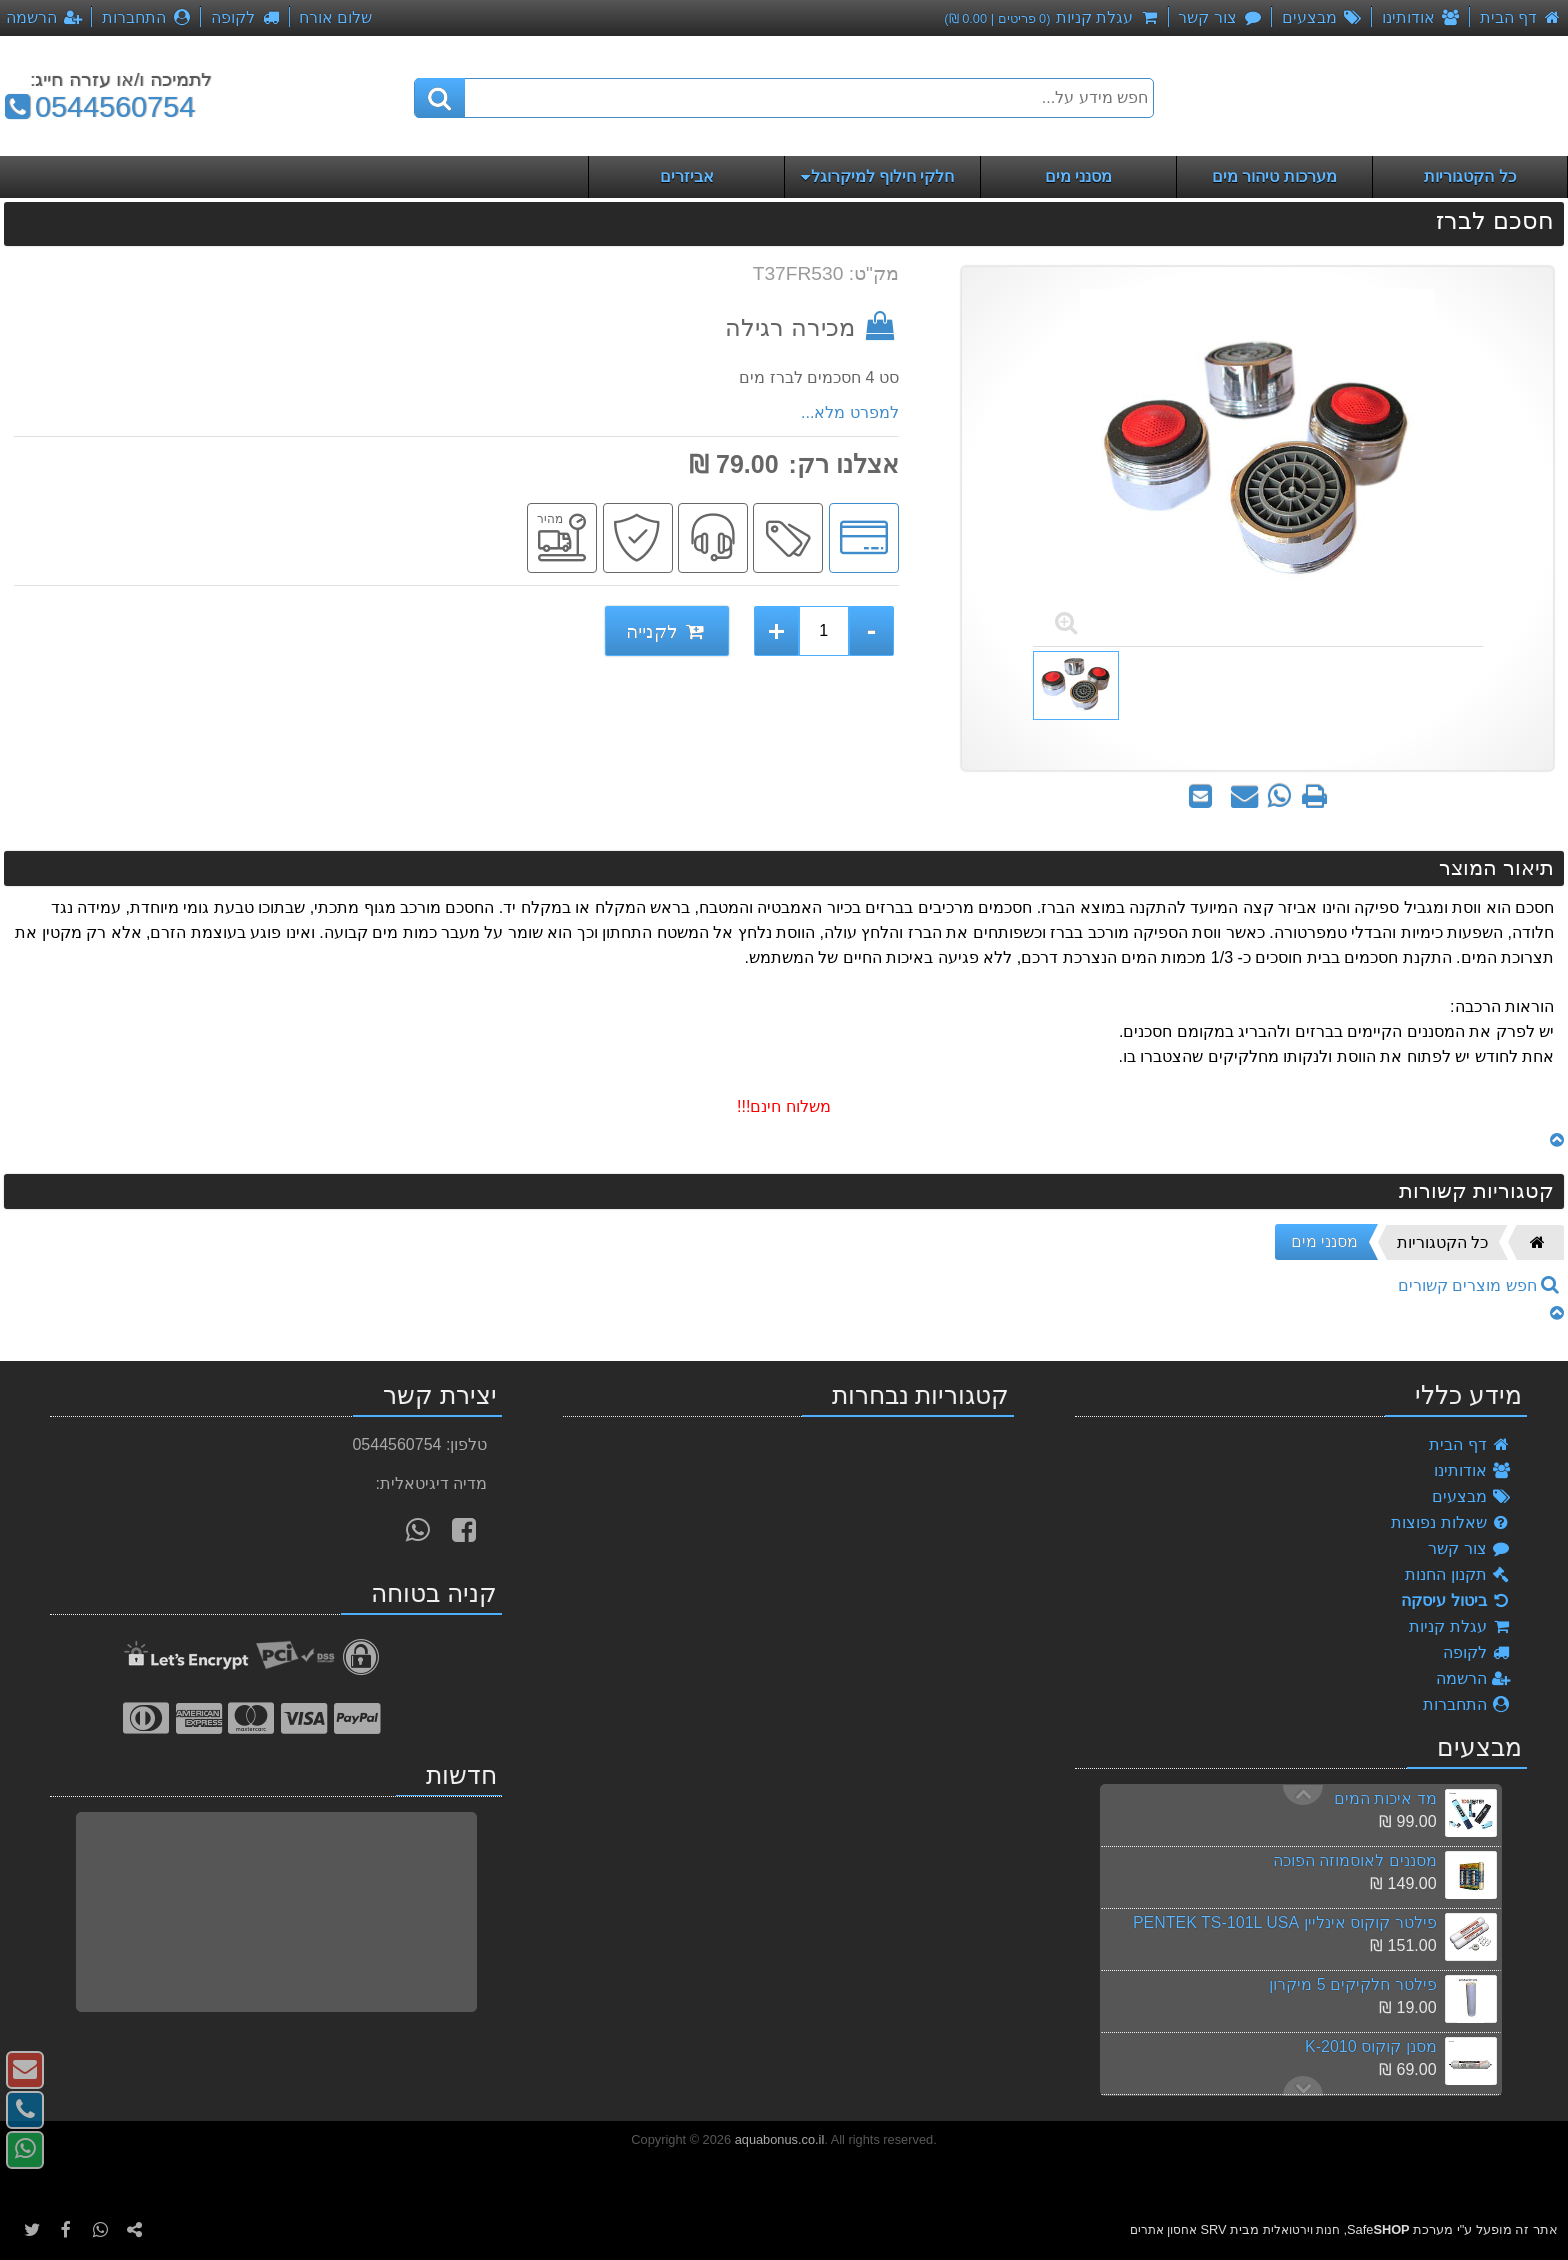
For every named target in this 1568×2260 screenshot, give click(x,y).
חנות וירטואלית (1301, 2230)
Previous (1303, 2086)
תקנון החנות (1458, 1574)
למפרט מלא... (850, 412)
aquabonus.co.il (780, 2139)
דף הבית (1470, 1444)
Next (1303, 1795)
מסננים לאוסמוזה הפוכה (1355, 1860)
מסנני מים (1324, 1241)
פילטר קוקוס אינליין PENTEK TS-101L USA (1285, 1922)
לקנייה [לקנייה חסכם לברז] (667, 631)
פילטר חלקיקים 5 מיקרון (1352, 1984)
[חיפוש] (440, 98)
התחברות (1467, 1704)
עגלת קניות (1460, 1626)
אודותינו (1473, 1470)
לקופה (1477, 1652)
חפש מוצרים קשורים (1478, 1285)
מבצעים (1472, 1496)
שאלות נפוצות (1451, 1522)
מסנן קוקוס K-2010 (1370, 2046)
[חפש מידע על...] (784, 98)
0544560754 (97, 107)
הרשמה (1474, 1678)
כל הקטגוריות (1442, 1242)
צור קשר (1469, 1548)
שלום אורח (335, 17)
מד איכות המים (1385, 1798)
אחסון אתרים (1163, 2230)
